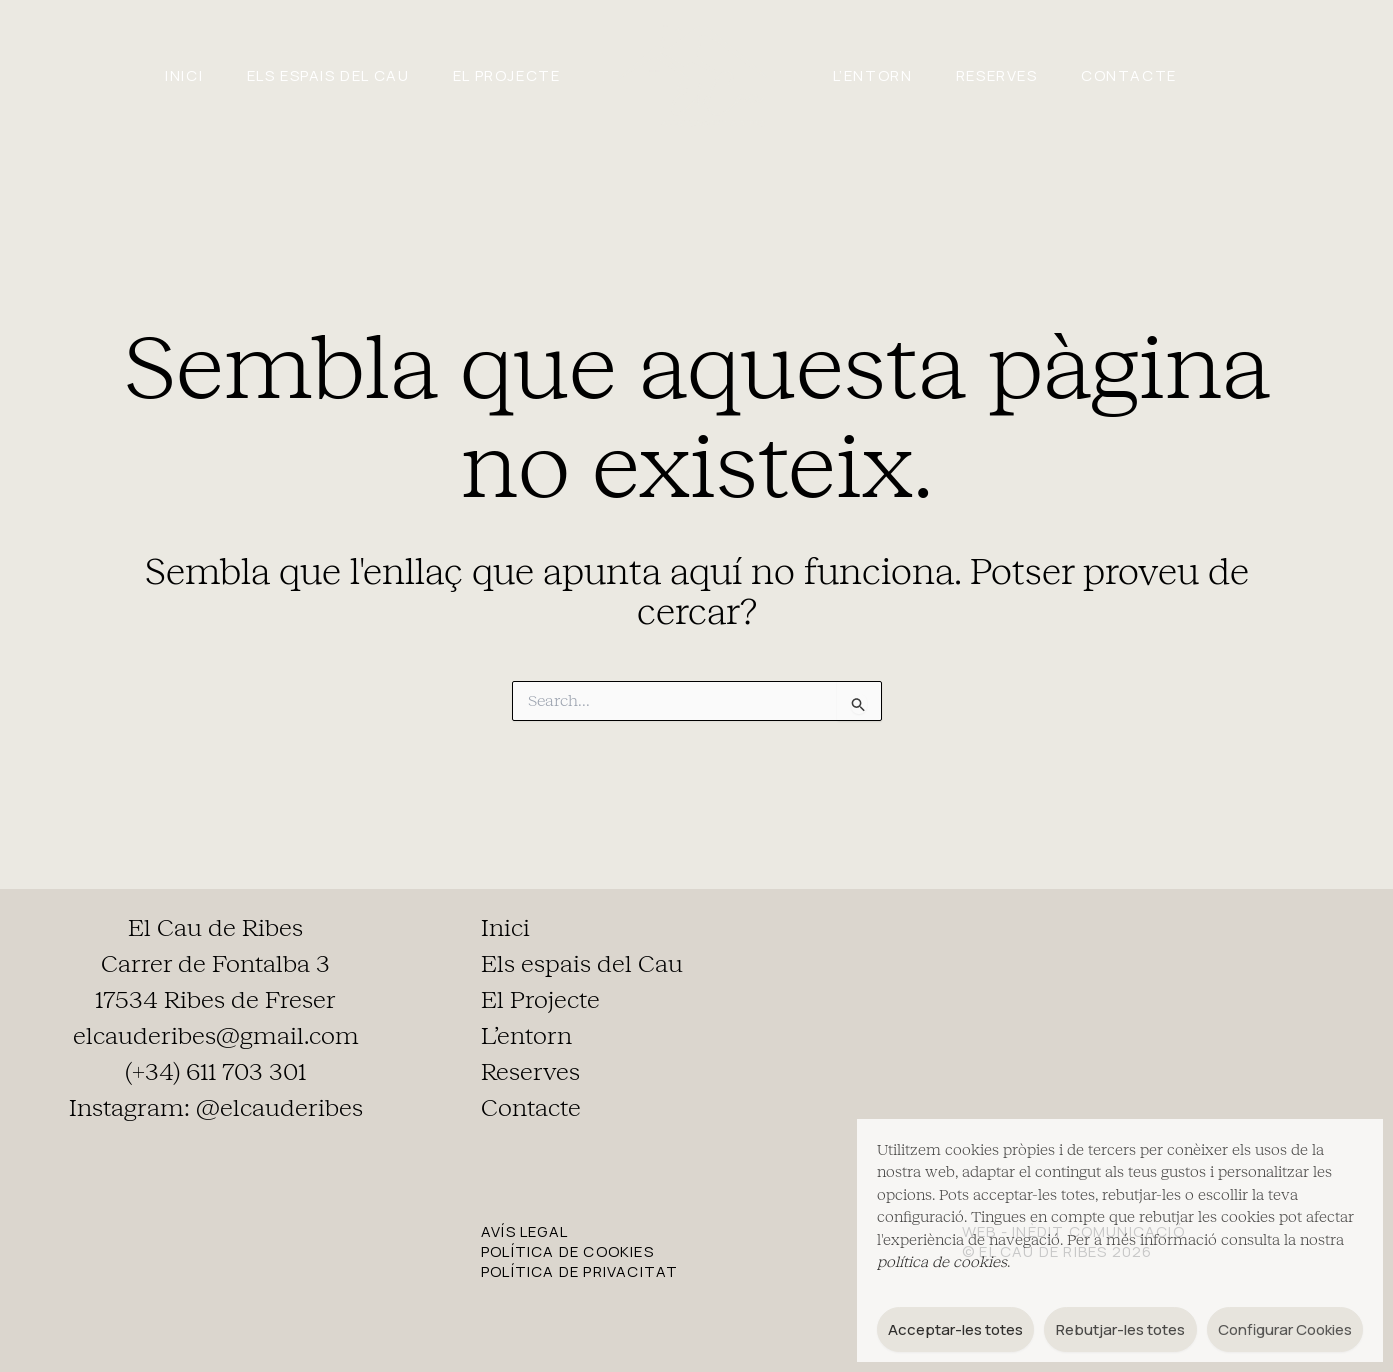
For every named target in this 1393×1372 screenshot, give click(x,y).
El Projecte (498, 75)
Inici (143, 75)
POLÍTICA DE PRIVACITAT (579, 1271)
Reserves (1022, 75)
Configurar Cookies (1285, 1329)
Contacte (1171, 75)
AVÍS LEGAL (524, 1231)
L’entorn (881, 75)
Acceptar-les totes (955, 1329)
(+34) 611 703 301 (215, 1072)
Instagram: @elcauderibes (216, 1108)
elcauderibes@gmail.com (216, 1036)
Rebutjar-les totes (1120, 1329)
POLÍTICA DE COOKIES (567, 1251)
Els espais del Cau (303, 75)
